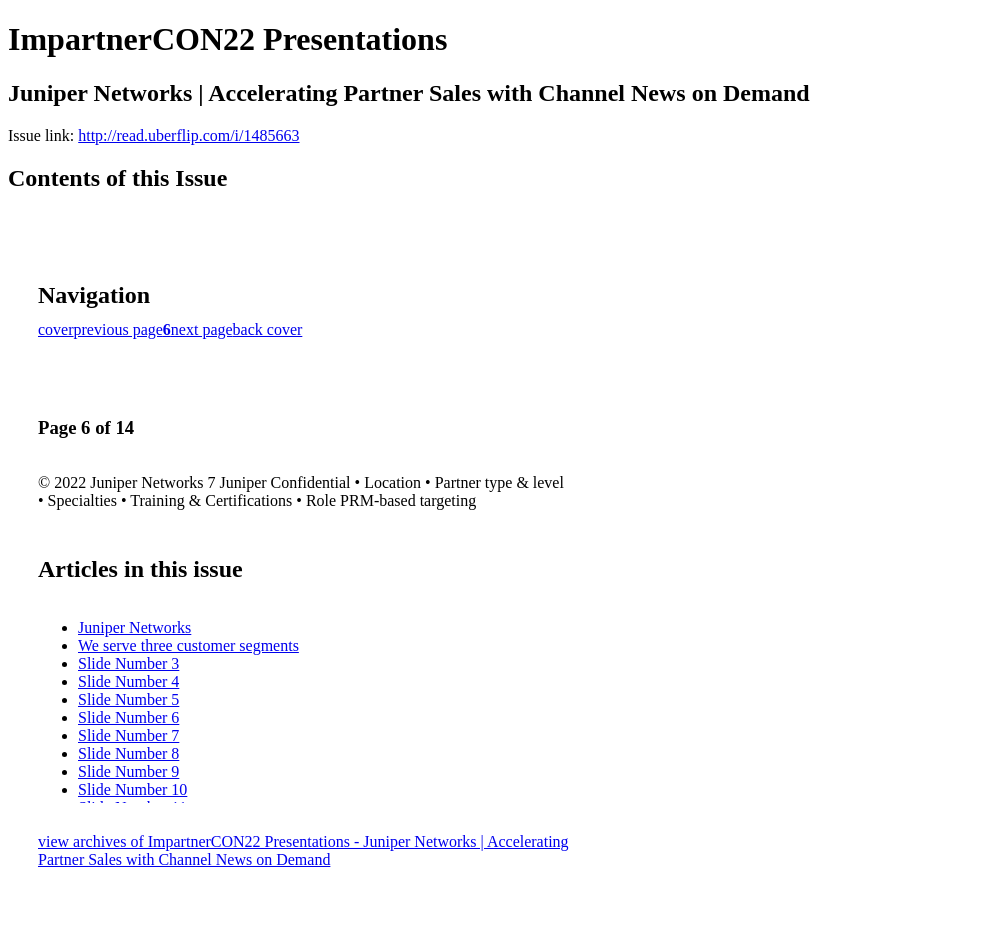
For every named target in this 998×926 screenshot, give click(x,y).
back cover (268, 329)
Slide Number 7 (128, 735)
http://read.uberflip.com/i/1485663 (188, 135)
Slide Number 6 (128, 717)
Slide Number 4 (128, 681)
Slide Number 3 (128, 663)
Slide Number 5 (128, 699)
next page (202, 329)
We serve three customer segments (188, 645)
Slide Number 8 (128, 753)
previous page (118, 329)
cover (56, 329)
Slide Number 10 (132, 789)
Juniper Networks (134, 627)
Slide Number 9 (128, 771)
